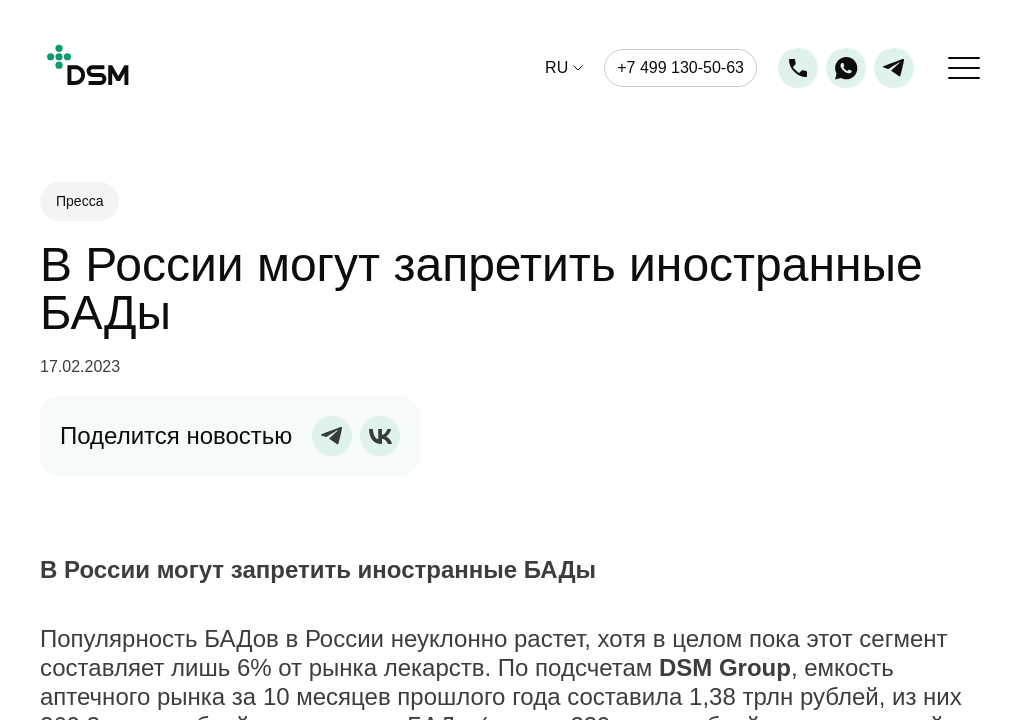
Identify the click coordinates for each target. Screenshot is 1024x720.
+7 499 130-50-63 (680, 67)
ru (556, 68)
